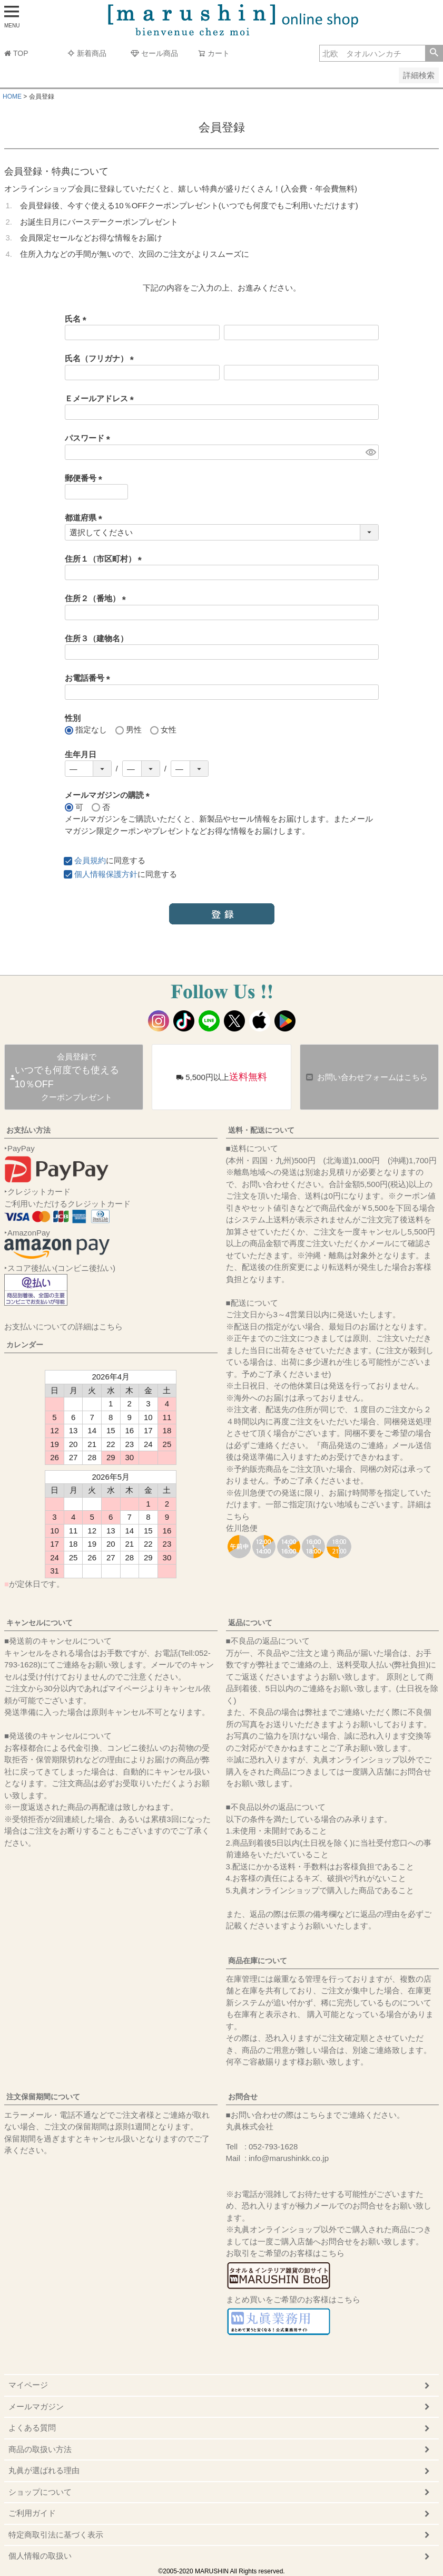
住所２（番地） (97, 598)
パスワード (89, 437)
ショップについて (40, 2491)
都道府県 (85, 517)
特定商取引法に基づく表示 (55, 2534)
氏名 (78, 318)
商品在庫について (257, 1960)
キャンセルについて (39, 1622)
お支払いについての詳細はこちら (63, 1326)
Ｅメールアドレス (101, 398)
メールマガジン (36, 2406)
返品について (250, 1622)
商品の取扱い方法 (40, 2449)
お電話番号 (89, 677)
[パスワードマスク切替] (370, 452)
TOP (16, 53)
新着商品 (86, 53)
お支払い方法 (28, 1130)
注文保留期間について (43, 2096)
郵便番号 (85, 478)
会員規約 (90, 860)
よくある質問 (32, 2427)
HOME (12, 96)
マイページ (28, 2384)
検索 (433, 53)
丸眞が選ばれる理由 (44, 2470)
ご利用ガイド (32, 2513)
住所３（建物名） (96, 638)
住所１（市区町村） (105, 558)
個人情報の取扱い (40, 2555)
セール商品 (154, 53)
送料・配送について (261, 1130)
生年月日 (80, 754)
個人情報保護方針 (105, 874)
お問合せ (243, 2096)
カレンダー (24, 1344)
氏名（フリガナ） (101, 358)
